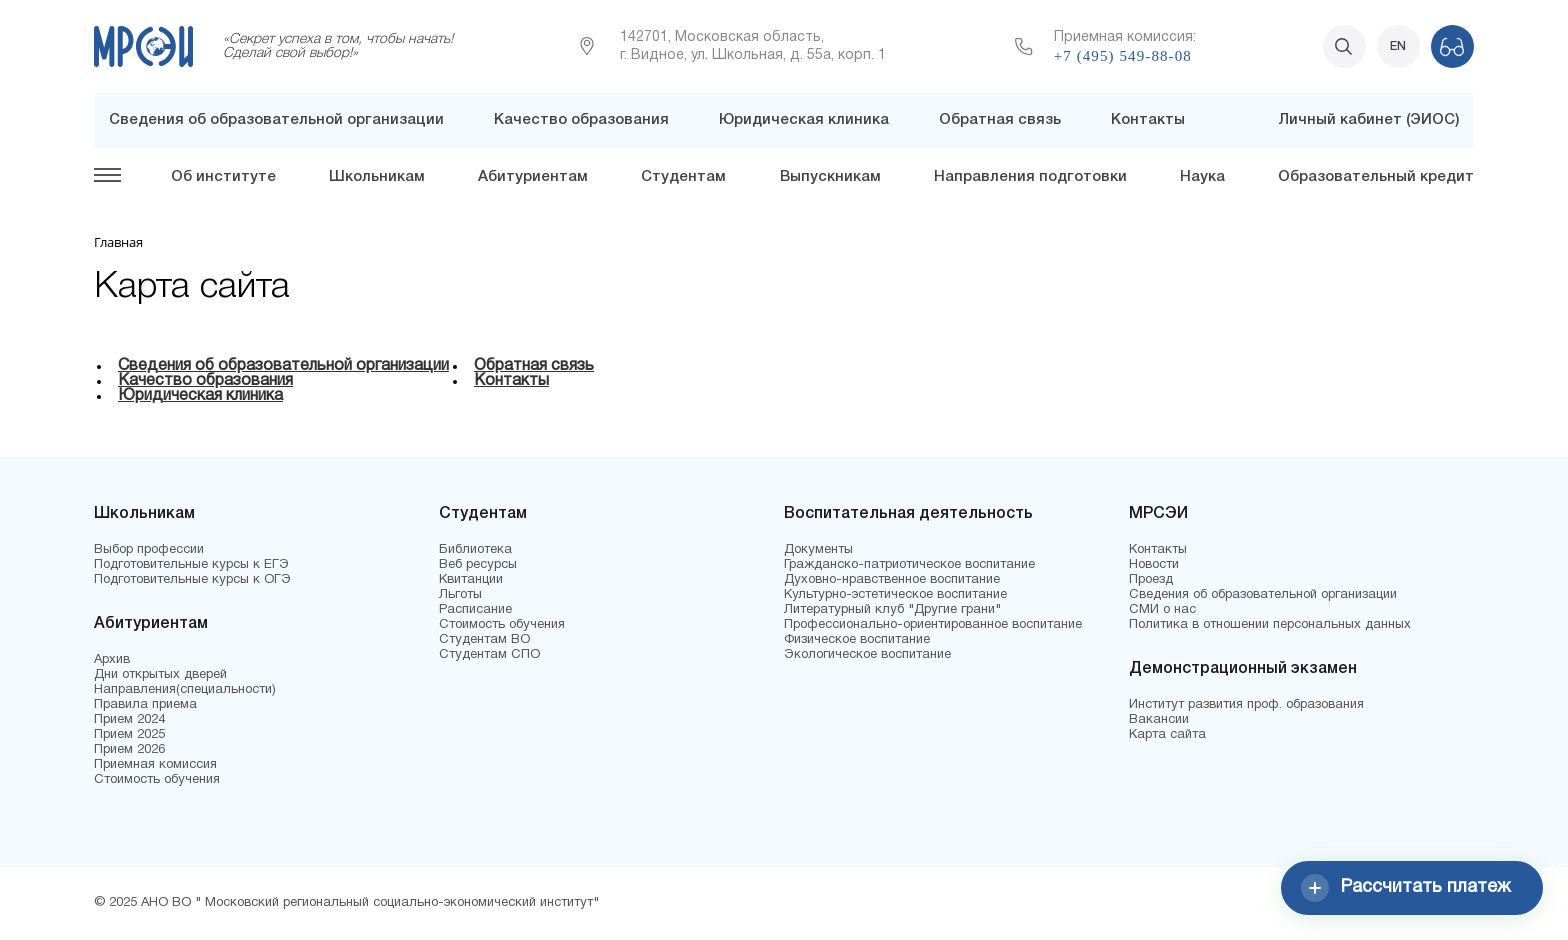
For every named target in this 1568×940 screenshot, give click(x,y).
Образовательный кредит (1376, 177)
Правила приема (145, 705)
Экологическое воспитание (867, 655)
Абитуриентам (533, 177)
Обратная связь (1000, 120)
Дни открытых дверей (160, 675)
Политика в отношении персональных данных (1270, 625)
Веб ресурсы (478, 565)
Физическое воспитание (857, 640)
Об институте (223, 177)
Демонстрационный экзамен (1243, 669)
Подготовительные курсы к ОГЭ (192, 580)
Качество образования (581, 120)
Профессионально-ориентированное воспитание (933, 625)
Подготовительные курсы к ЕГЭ (191, 565)
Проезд (1151, 580)
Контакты (1148, 120)
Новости (1154, 565)
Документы (818, 550)
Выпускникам (830, 177)
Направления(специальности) (185, 690)
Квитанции (471, 580)
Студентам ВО (484, 640)
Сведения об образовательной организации (276, 120)
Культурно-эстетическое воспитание (895, 595)
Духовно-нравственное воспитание (892, 580)
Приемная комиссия (155, 765)
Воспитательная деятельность (908, 514)
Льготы (460, 595)
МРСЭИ (1158, 514)
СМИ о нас (1162, 610)
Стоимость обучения (157, 780)
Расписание (475, 610)
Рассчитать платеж (1406, 888)
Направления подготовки (1030, 177)
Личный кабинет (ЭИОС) (1368, 120)
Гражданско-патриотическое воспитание (909, 565)
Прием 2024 (129, 720)
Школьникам (377, 177)
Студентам (683, 177)
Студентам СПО (489, 655)
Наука (1202, 177)
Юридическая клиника (804, 120)
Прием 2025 (129, 735)
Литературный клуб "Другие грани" (892, 610)
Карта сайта (1167, 735)
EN (1398, 46)
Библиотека (475, 550)
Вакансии (1159, 720)
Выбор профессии (149, 550)
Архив (112, 660)
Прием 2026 (129, 750)
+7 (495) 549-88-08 (1123, 56)
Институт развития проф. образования (1246, 705)
